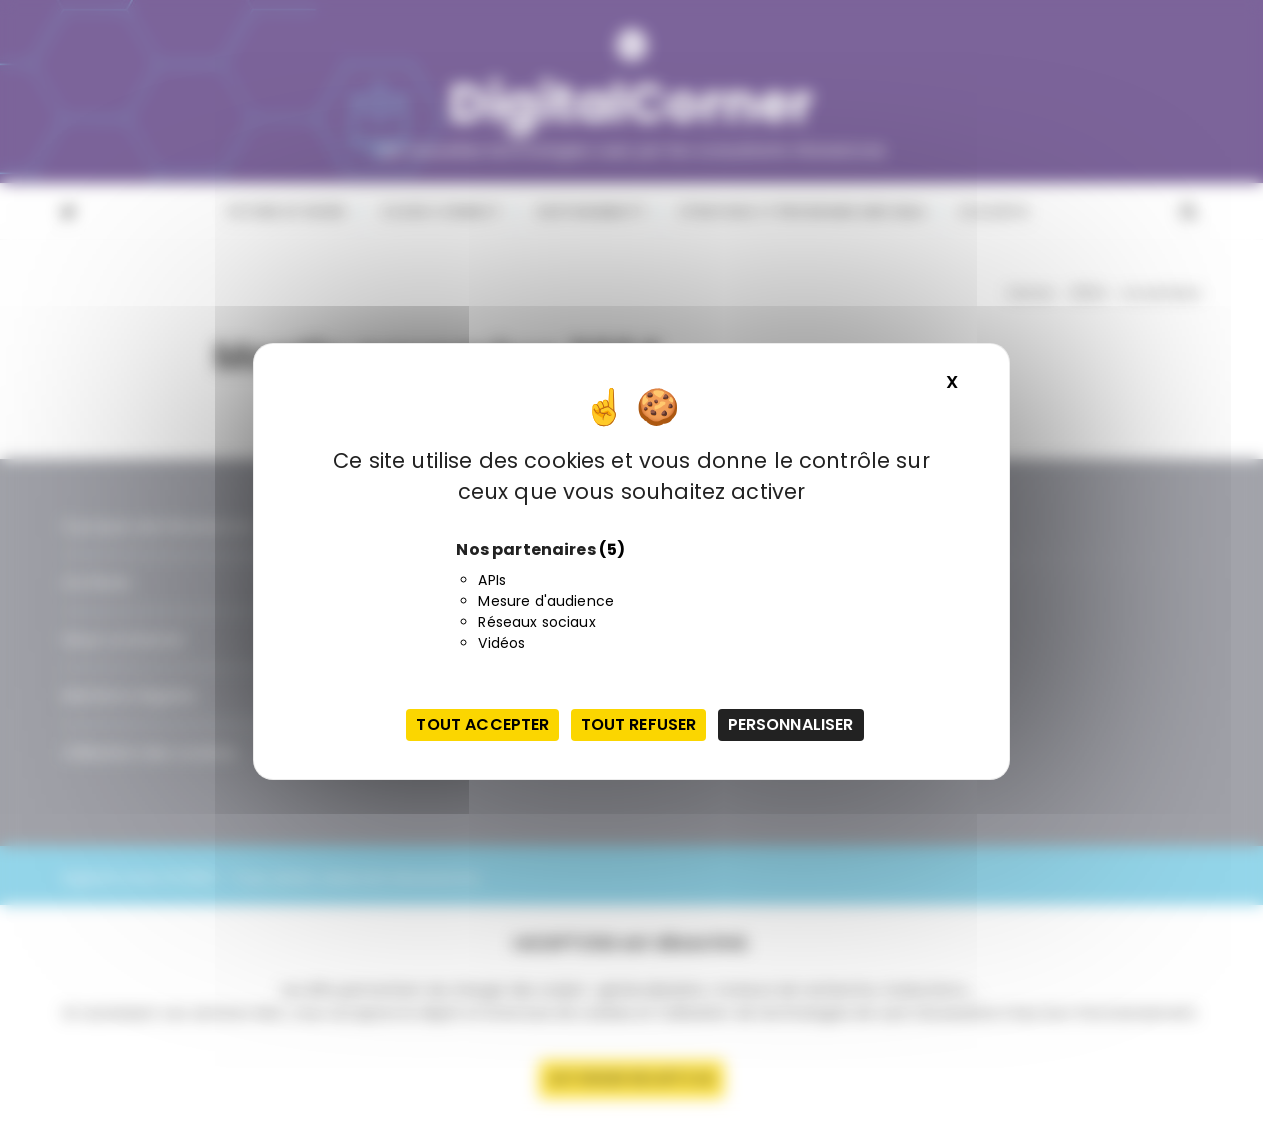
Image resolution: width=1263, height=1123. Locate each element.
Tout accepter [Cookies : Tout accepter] (482, 724)
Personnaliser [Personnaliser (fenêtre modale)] (791, 724)
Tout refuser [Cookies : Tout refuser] (639, 724)
